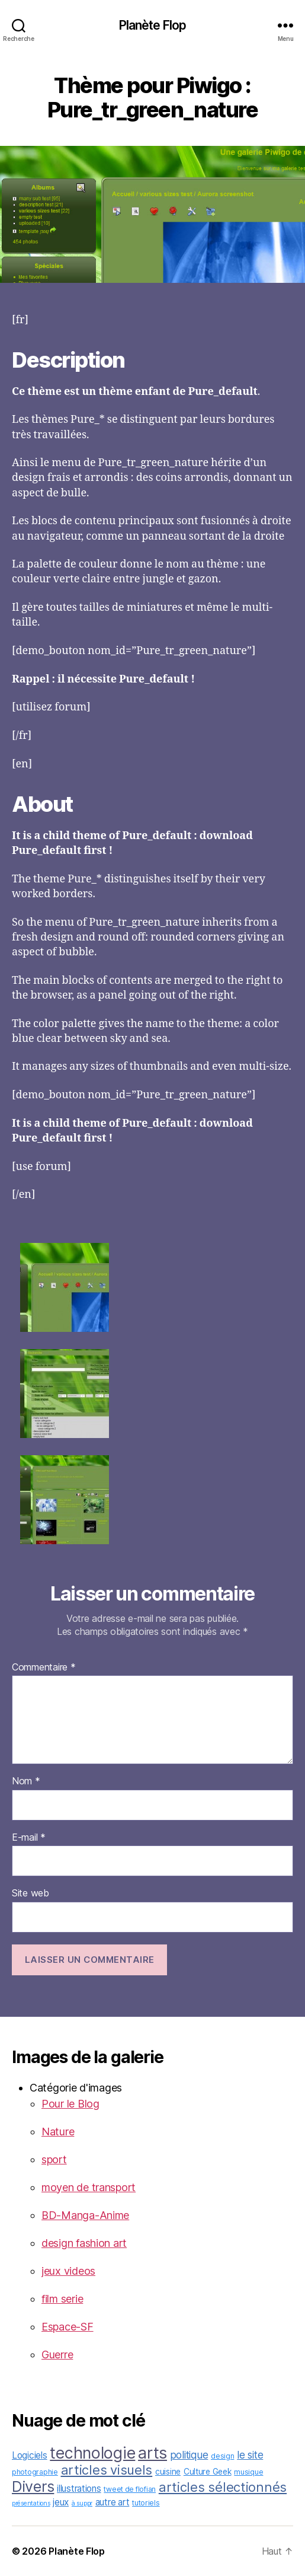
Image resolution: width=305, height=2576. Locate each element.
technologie (92, 2452)
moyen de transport (88, 2187)
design (222, 2455)
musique (248, 2471)
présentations (31, 2503)
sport (54, 2159)
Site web (30, 1893)
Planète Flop (153, 25)
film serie (62, 2299)
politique (189, 2455)
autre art (112, 2502)
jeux (61, 2502)
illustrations (79, 2488)
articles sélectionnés (223, 2487)
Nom (26, 1781)
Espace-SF (67, 2326)
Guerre (57, 2354)
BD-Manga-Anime (85, 2215)
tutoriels (146, 2502)
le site (250, 2455)
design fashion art (84, 2243)
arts (152, 2452)
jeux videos (68, 2271)
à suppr (82, 2503)
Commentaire (44, 1667)
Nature (57, 2131)
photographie (35, 2471)
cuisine (168, 2471)
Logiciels (29, 2455)
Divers (33, 2486)
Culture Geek (208, 2471)
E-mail (29, 1837)
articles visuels (107, 2470)
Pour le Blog (70, 2103)
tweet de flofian (130, 2489)
